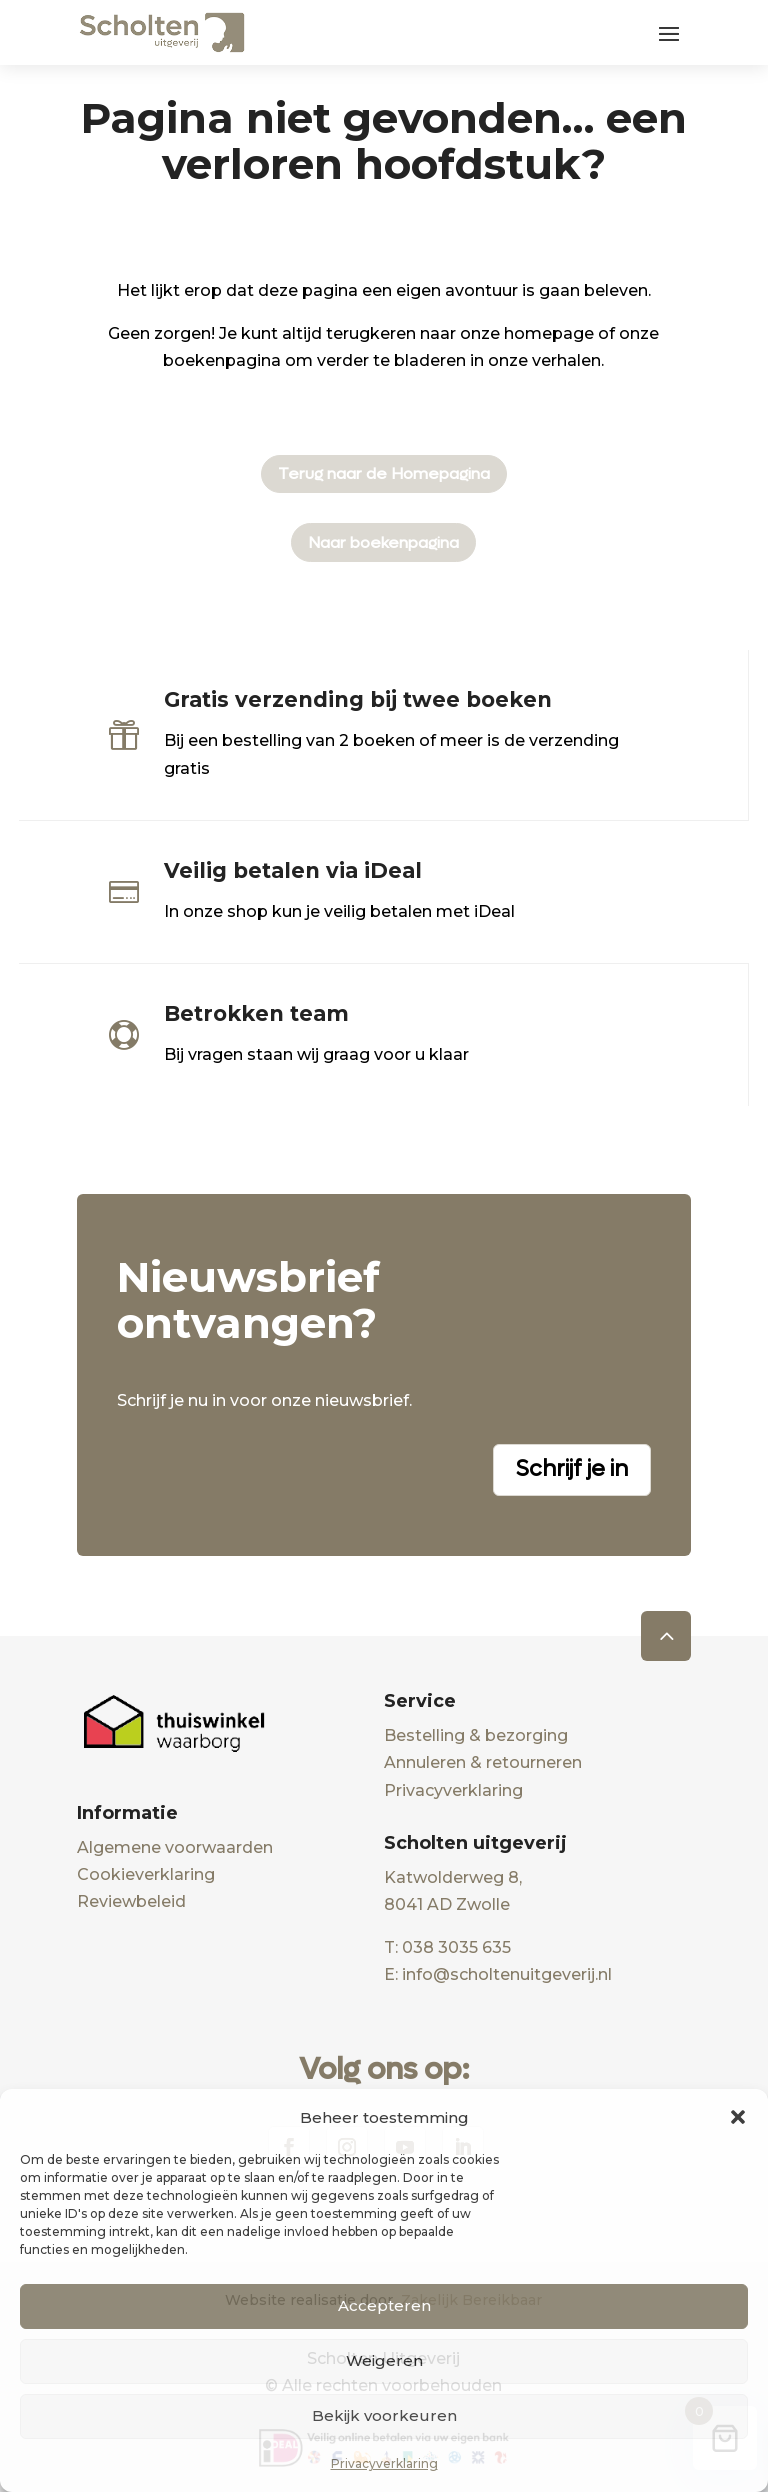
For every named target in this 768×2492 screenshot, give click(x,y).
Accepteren (384, 2305)
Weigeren (384, 2360)
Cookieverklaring (146, 1874)
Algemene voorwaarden (175, 1847)
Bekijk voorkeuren (384, 2415)
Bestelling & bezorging (476, 1735)
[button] (738, 2117)
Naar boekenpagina (383, 542)
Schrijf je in (572, 1469)
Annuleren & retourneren (483, 1762)
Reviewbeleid (131, 1901)
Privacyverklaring (384, 2463)
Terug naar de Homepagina (384, 473)
